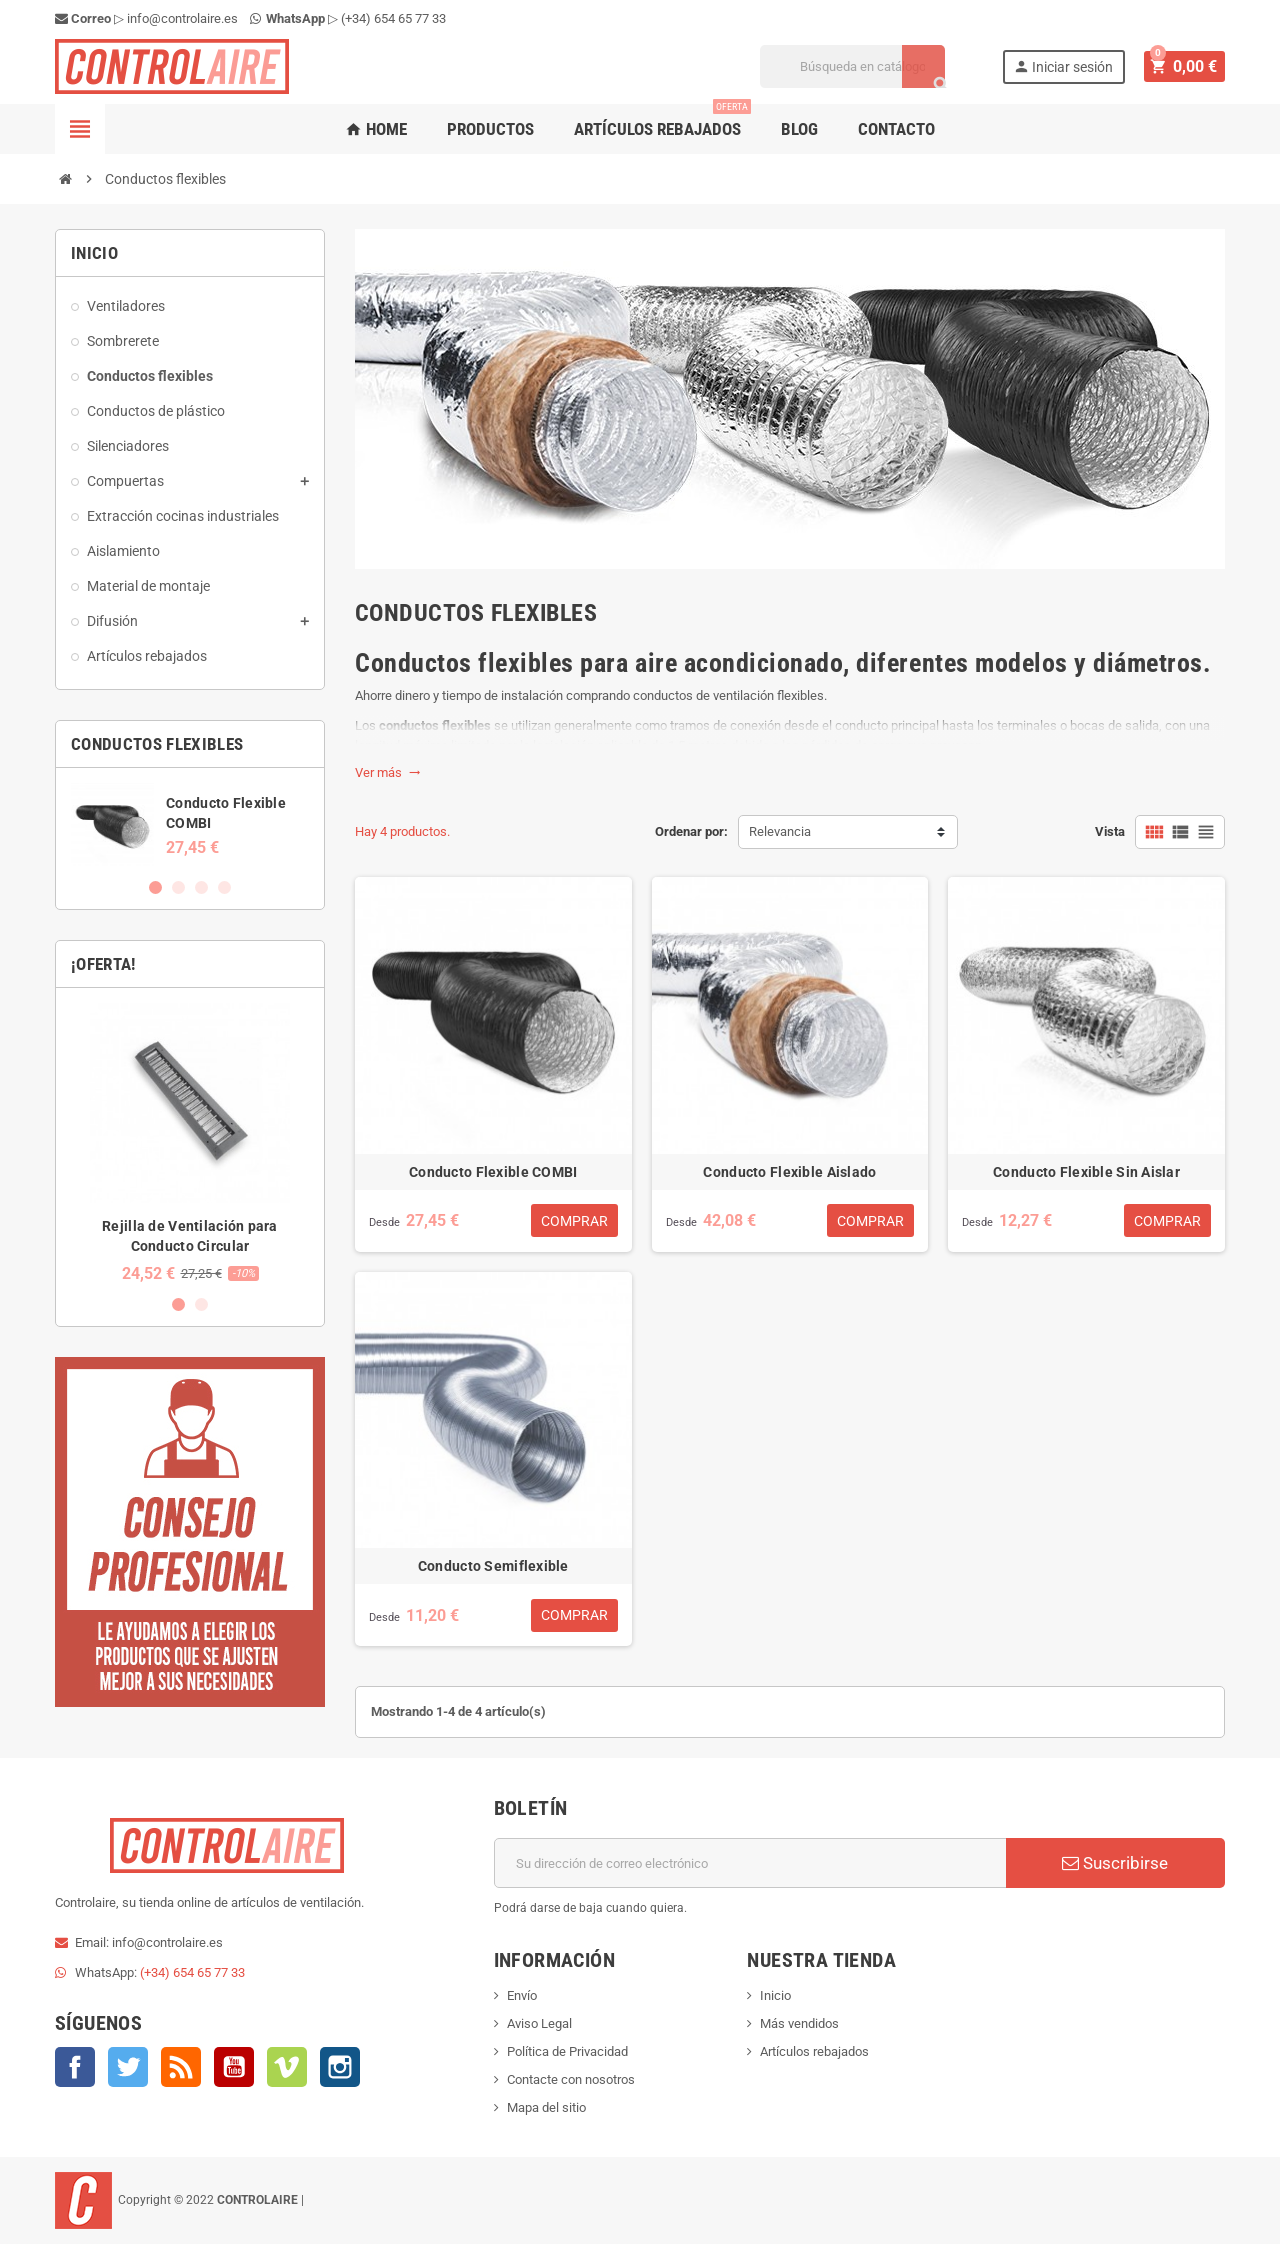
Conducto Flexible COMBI (493, 1172)
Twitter (128, 2067)
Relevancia (780, 831)
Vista (1110, 831)
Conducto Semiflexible (493, 1566)
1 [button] (155, 887)
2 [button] (178, 887)
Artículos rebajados (662, 121)
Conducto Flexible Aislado (789, 1172)
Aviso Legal (539, 2023)
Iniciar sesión (1066, 66)
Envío (522, 1995)
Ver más (388, 772)
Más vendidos (799, 2023)
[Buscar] (855, 66)
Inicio (775, 1995)
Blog (799, 129)
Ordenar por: (691, 831)
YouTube (234, 2067)
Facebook (75, 2067)
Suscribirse (1115, 1863)
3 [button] (201, 887)
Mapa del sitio (546, 2107)
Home (376, 129)
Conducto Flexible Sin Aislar (1086, 1172)
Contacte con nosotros (571, 2079)
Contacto (896, 129)
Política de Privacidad (567, 2051)
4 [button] (224, 887)
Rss (181, 2067)
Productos (490, 129)
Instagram (340, 2067)
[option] (190, 824)
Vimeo (287, 2067)
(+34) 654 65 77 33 (393, 18)
